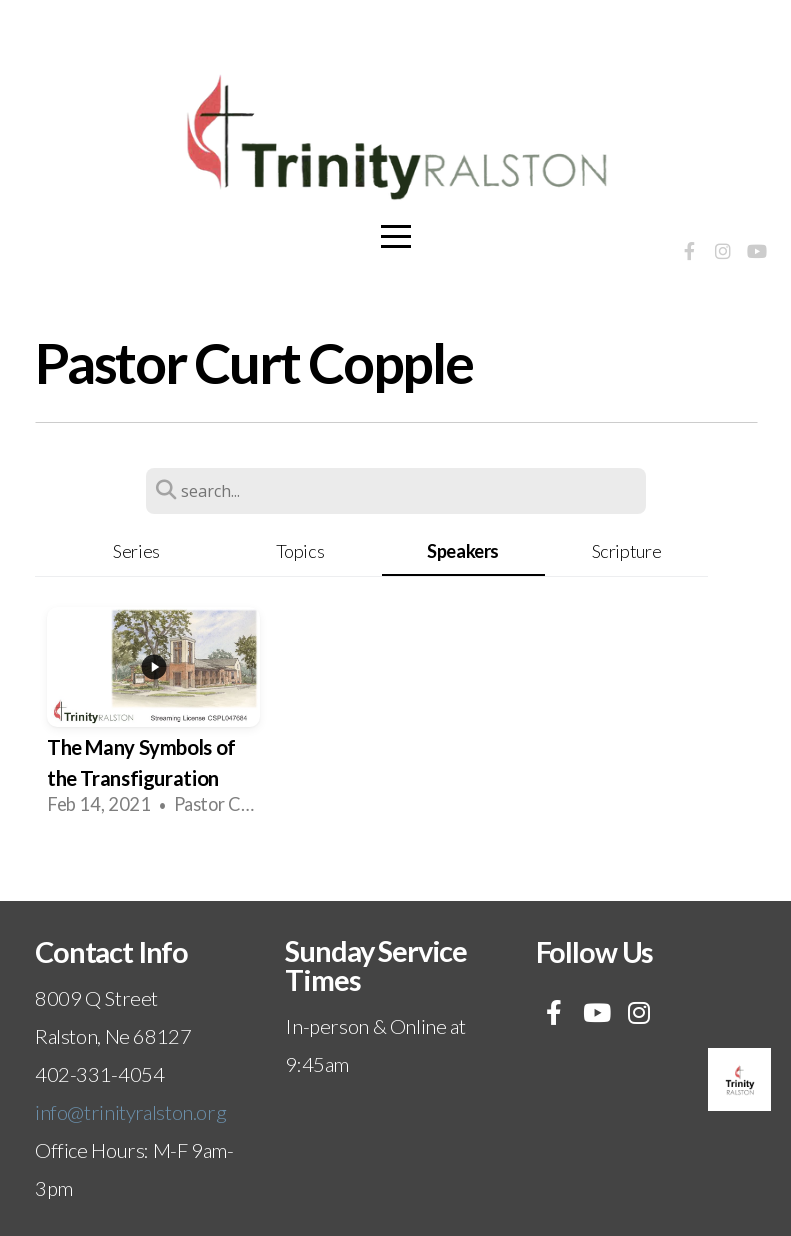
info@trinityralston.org (130, 1112)
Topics (300, 551)
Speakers (463, 551)
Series (136, 551)
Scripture (627, 551)
